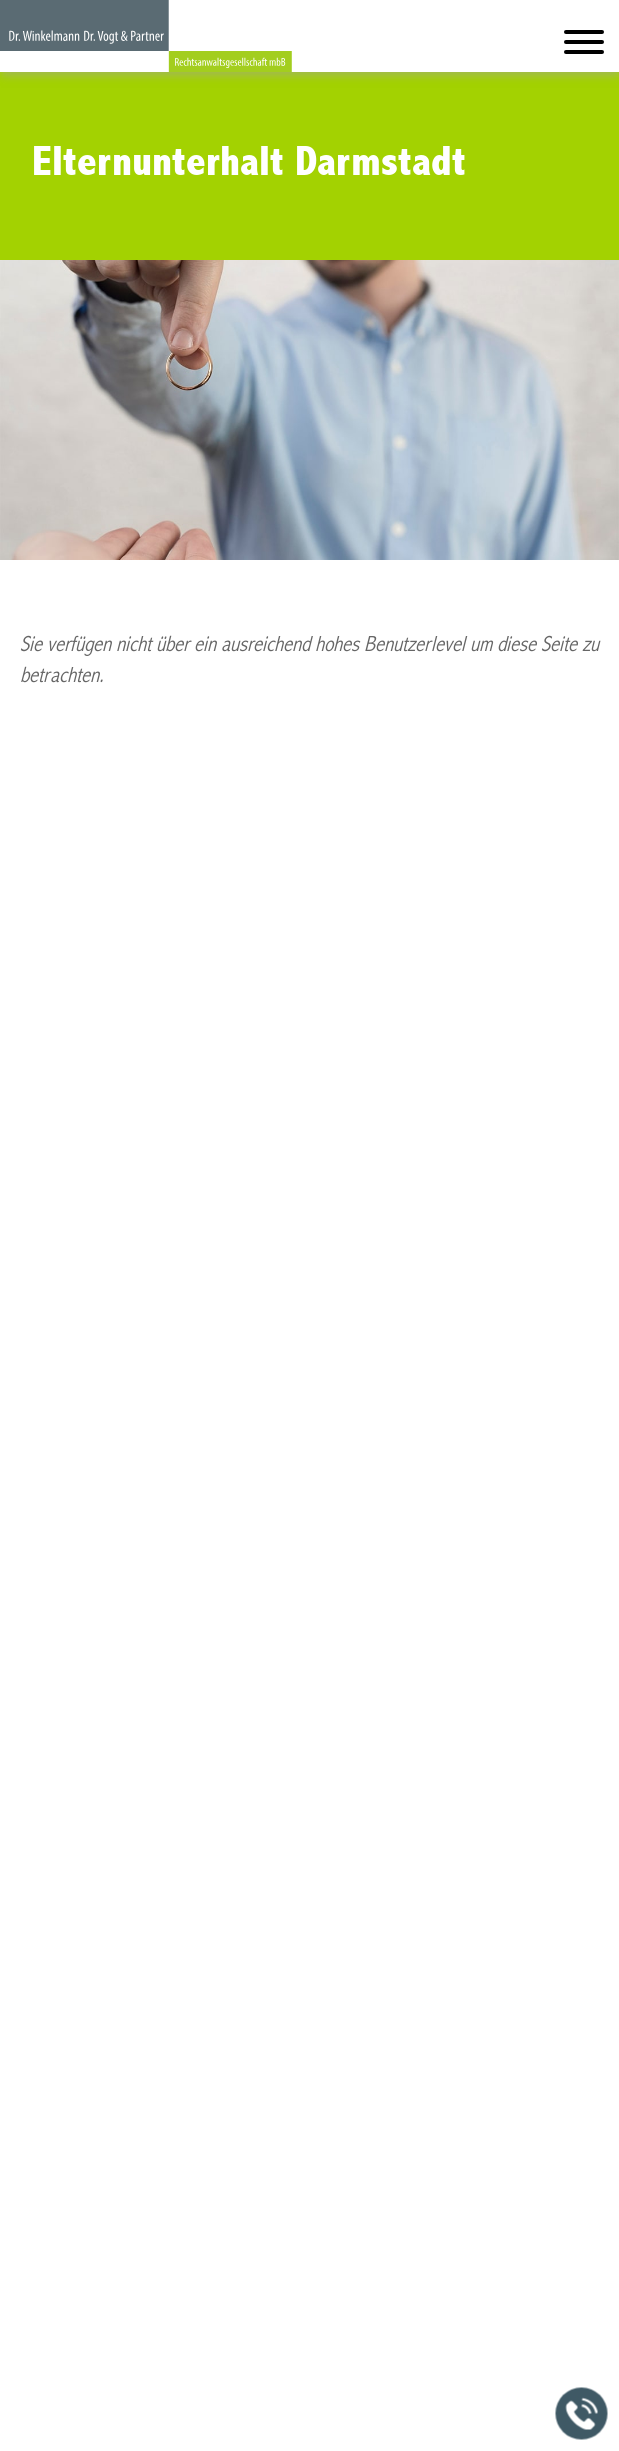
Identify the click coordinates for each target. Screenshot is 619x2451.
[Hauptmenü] (584, 46)
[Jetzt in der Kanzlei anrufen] (582, 2414)
